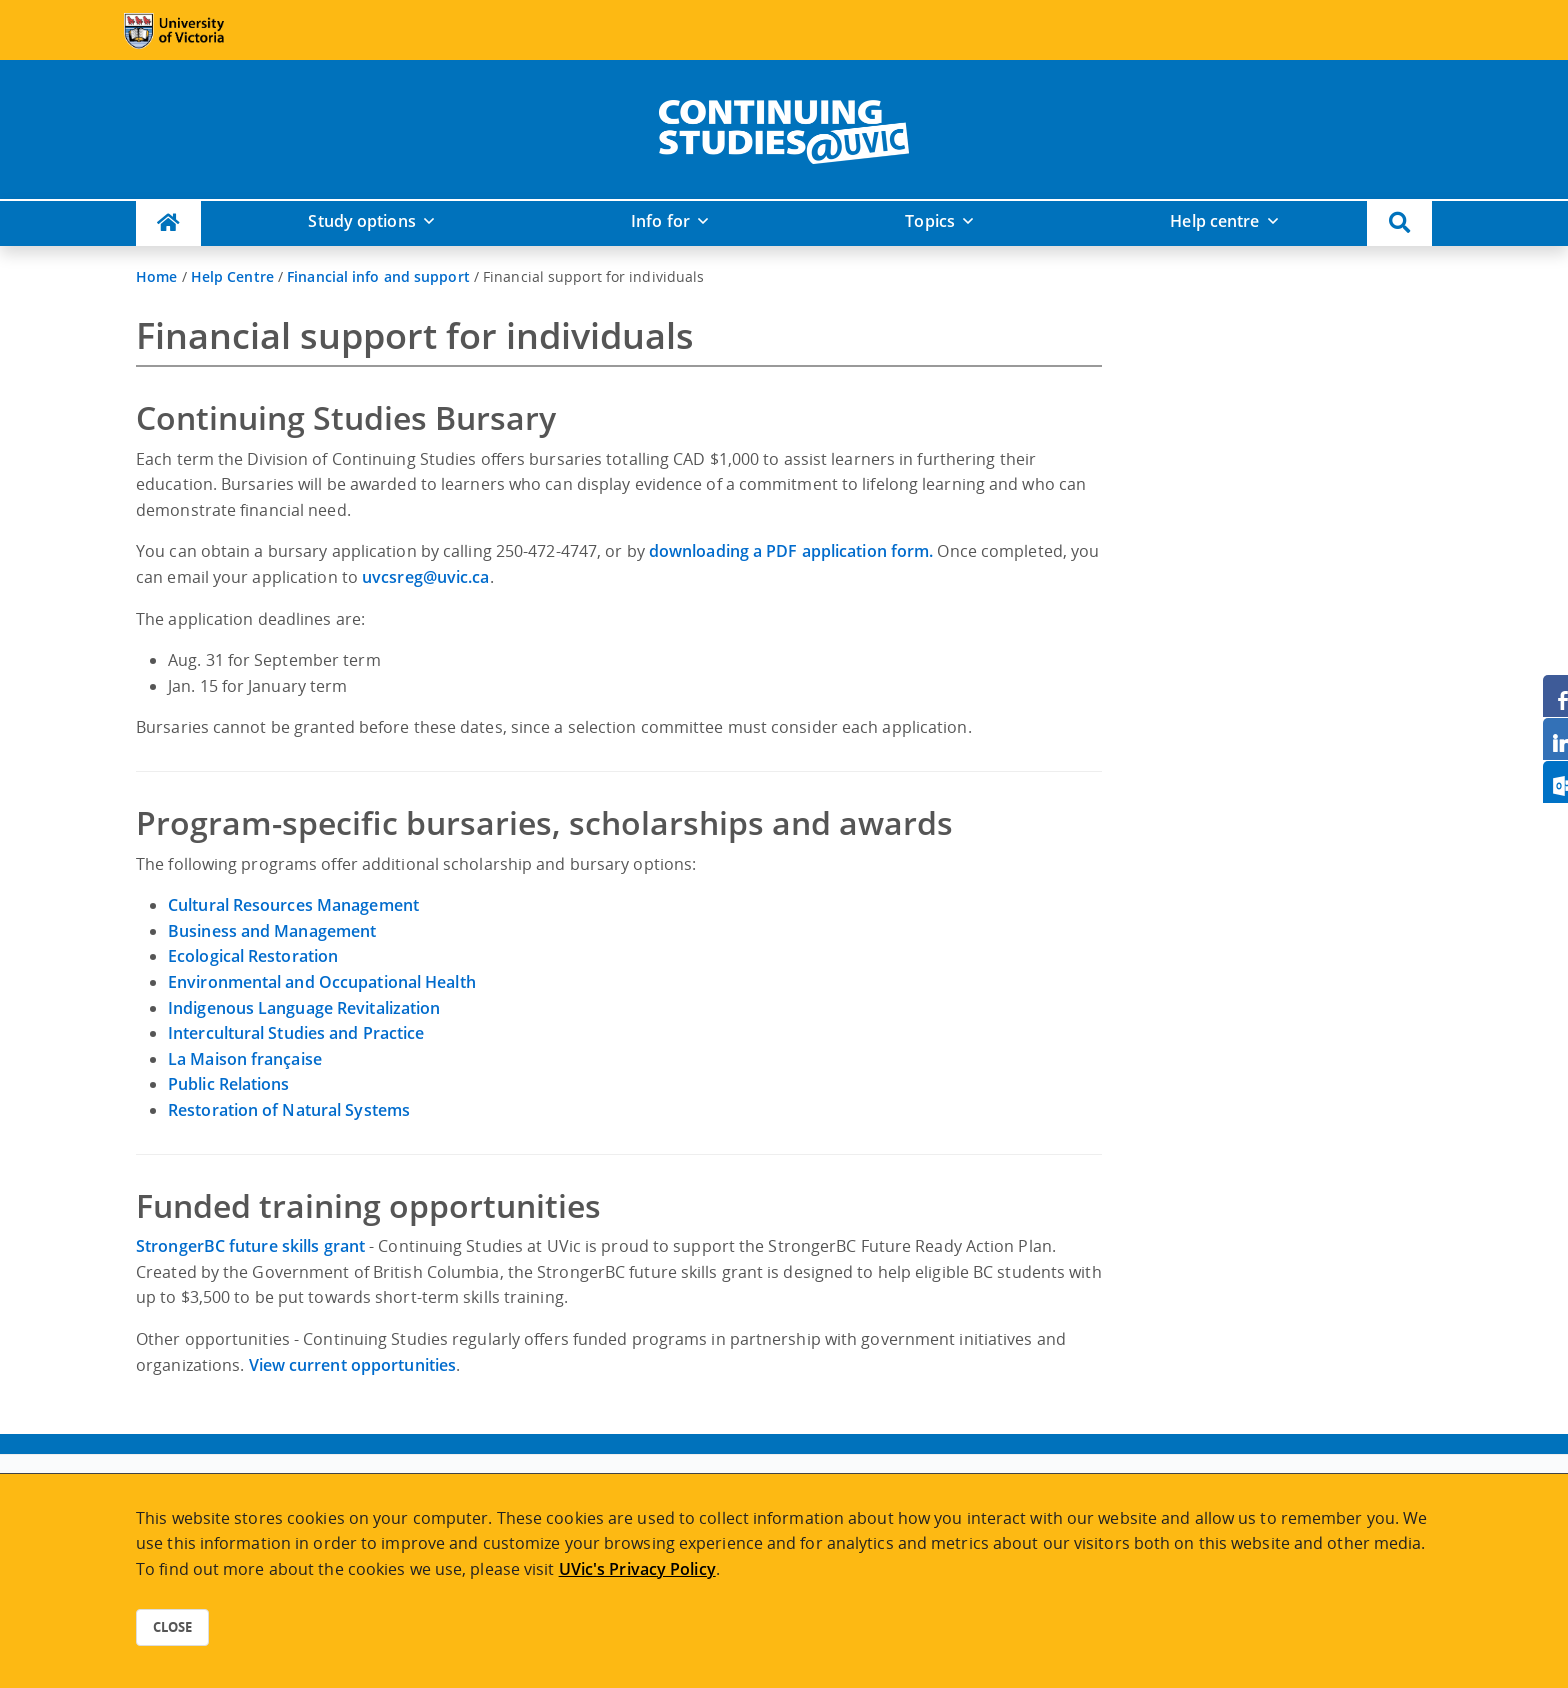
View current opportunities (353, 1365)
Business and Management (272, 931)
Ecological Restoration (253, 956)
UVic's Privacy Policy (637, 1569)
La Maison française (245, 1059)
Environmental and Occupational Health (322, 982)
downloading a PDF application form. (791, 551)
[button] (1399, 223)
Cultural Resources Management (293, 905)
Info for (660, 221)
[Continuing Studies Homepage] (168, 223)
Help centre (1214, 221)
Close (172, 1627)
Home (156, 276)
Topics (930, 221)
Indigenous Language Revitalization (304, 1008)
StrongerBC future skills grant (250, 1246)
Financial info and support (378, 276)
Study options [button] (361, 221)
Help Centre (232, 276)
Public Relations (229, 1084)
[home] (784, 128)
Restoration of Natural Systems (289, 1110)
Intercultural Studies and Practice (296, 1033)
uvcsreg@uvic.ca (426, 577)
